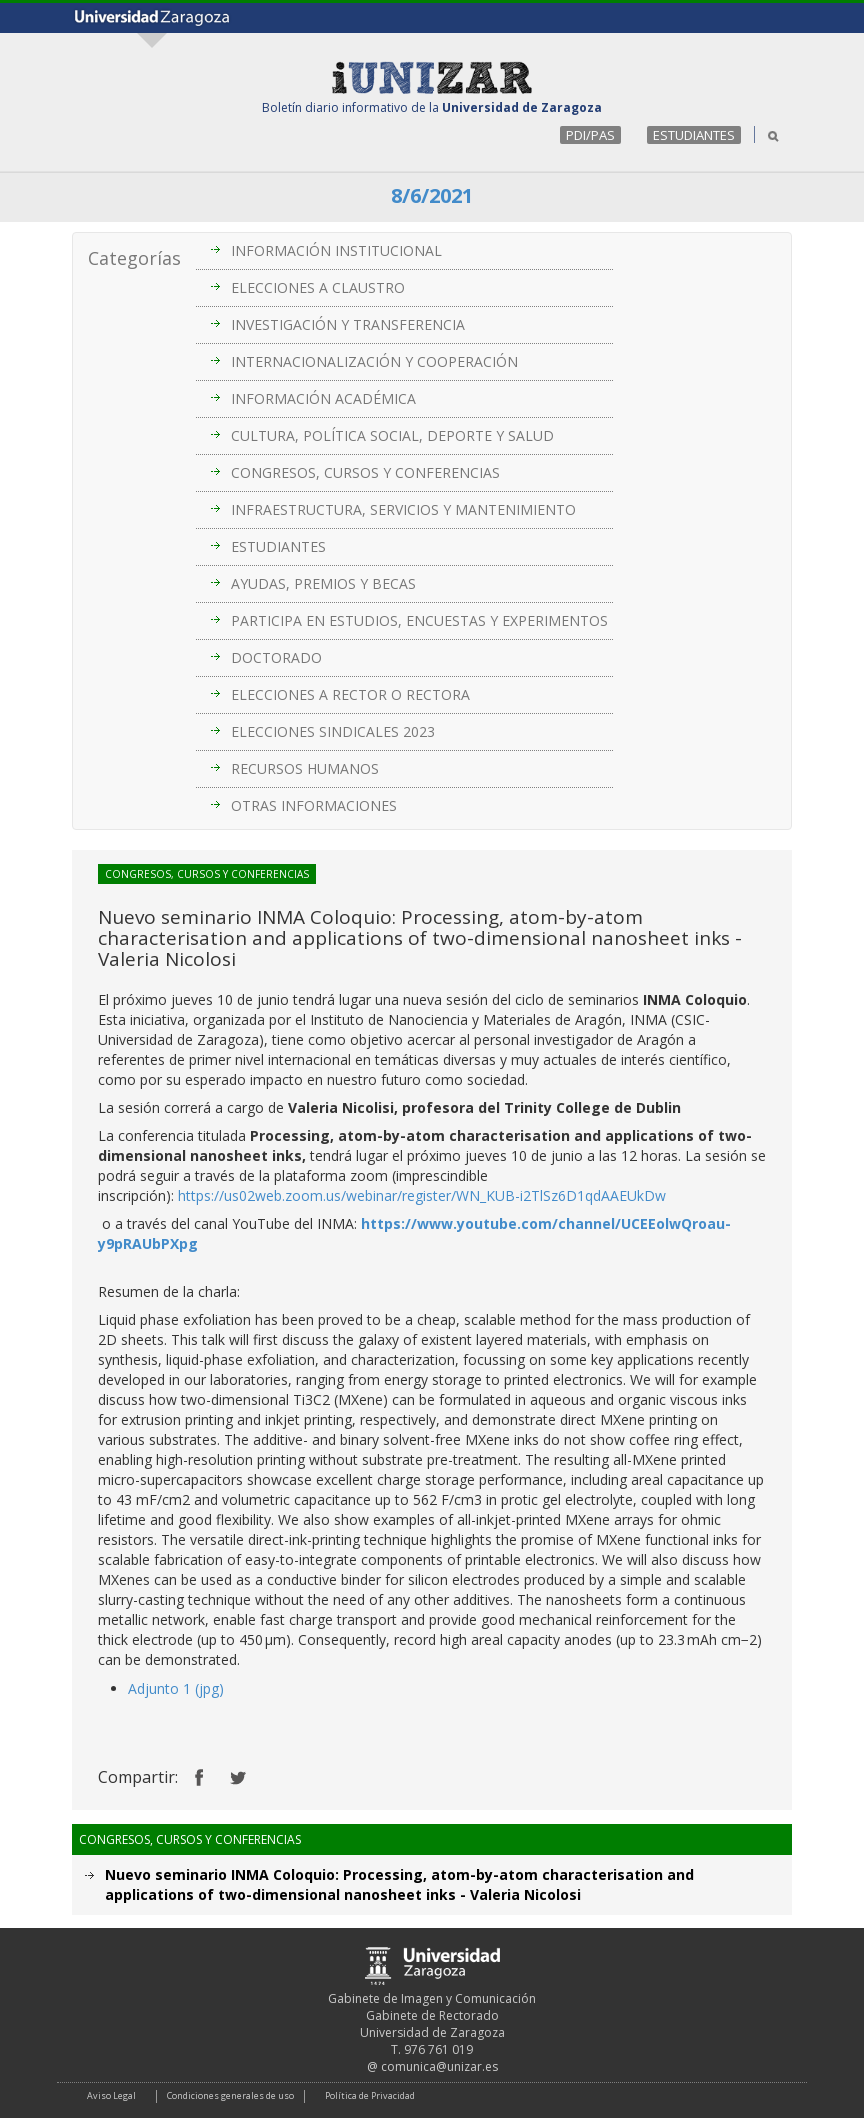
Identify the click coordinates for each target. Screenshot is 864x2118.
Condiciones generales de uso (230, 2095)
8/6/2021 (432, 195)
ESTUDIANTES (694, 135)
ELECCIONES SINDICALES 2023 (333, 731)
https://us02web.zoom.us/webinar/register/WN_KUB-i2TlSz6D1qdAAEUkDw (422, 1195)
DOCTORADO (276, 657)
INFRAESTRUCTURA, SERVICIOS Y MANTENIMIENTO (403, 509)
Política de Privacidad (370, 2095)
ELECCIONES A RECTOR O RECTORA (350, 694)
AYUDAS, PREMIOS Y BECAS (323, 583)
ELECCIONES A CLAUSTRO (318, 287)
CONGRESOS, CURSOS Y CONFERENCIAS (365, 472)
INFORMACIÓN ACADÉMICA (323, 398)
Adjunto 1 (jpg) (176, 1688)
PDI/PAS (590, 135)
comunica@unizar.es (439, 2066)
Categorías (134, 258)
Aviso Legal (111, 2095)
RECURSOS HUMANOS (305, 768)
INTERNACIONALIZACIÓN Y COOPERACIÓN (374, 361)
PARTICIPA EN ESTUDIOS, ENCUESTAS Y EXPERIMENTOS (419, 620)
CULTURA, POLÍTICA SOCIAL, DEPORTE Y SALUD (392, 435)
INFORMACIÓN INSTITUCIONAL (336, 250)
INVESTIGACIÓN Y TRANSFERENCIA (348, 324)
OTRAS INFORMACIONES (314, 805)
